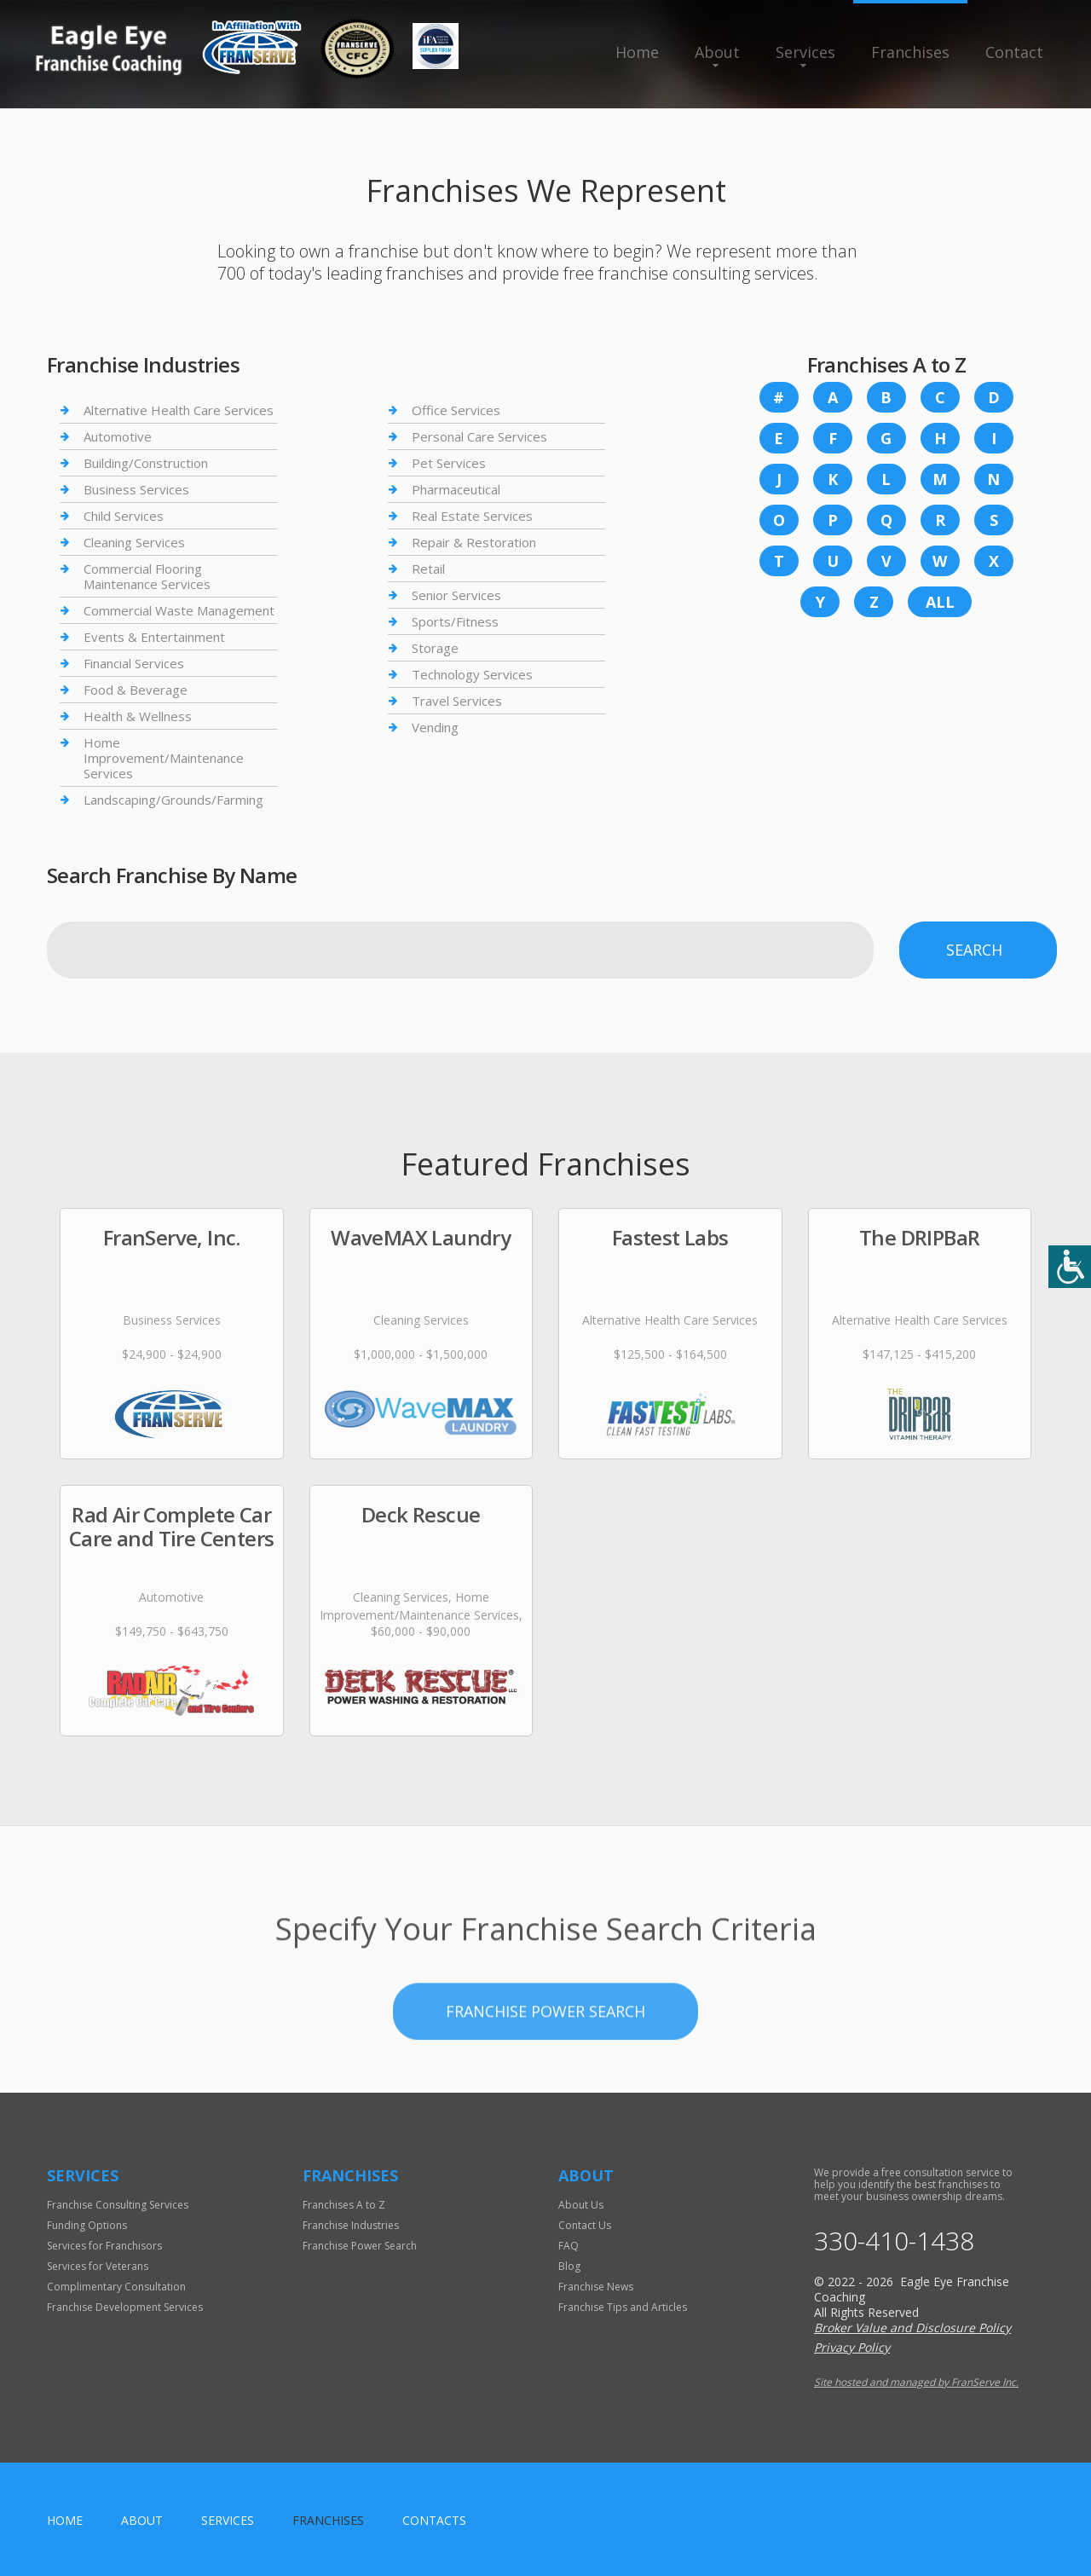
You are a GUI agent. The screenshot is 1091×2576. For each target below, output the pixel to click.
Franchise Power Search (545, 2061)
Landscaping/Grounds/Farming (173, 799)
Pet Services (449, 462)
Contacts (434, 2520)
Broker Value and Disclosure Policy (912, 2327)
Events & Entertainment (154, 636)
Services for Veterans (97, 2266)
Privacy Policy (852, 2347)
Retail (428, 568)
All (940, 602)
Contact (1014, 52)
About (717, 52)
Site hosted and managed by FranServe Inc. (916, 2382)
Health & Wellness (138, 716)
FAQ (568, 2245)
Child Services (124, 515)
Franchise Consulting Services (117, 2205)
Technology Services (472, 674)
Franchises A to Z (344, 2205)
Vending (435, 727)
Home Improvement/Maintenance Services (164, 758)
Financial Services (134, 663)
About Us (580, 2205)
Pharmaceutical (456, 489)
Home (637, 52)
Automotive (118, 436)
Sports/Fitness (455, 621)
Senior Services (456, 595)
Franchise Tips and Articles (622, 2307)
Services (805, 52)
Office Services (456, 410)
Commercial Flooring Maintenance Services (147, 576)
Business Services (136, 489)
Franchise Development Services (125, 2307)
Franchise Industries (351, 2225)
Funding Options (87, 2225)
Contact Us (584, 2225)
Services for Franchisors (104, 2245)
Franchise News (595, 2286)
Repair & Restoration (474, 542)
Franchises (910, 52)
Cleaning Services (134, 542)
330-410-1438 (894, 2241)
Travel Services (457, 700)
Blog (569, 2266)
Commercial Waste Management (179, 610)
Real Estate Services (472, 515)
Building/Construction (146, 462)
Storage (435, 647)
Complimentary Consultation (116, 2286)
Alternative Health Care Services (179, 410)
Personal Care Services (479, 436)
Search (974, 949)
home (65, 2520)
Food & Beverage (136, 689)
